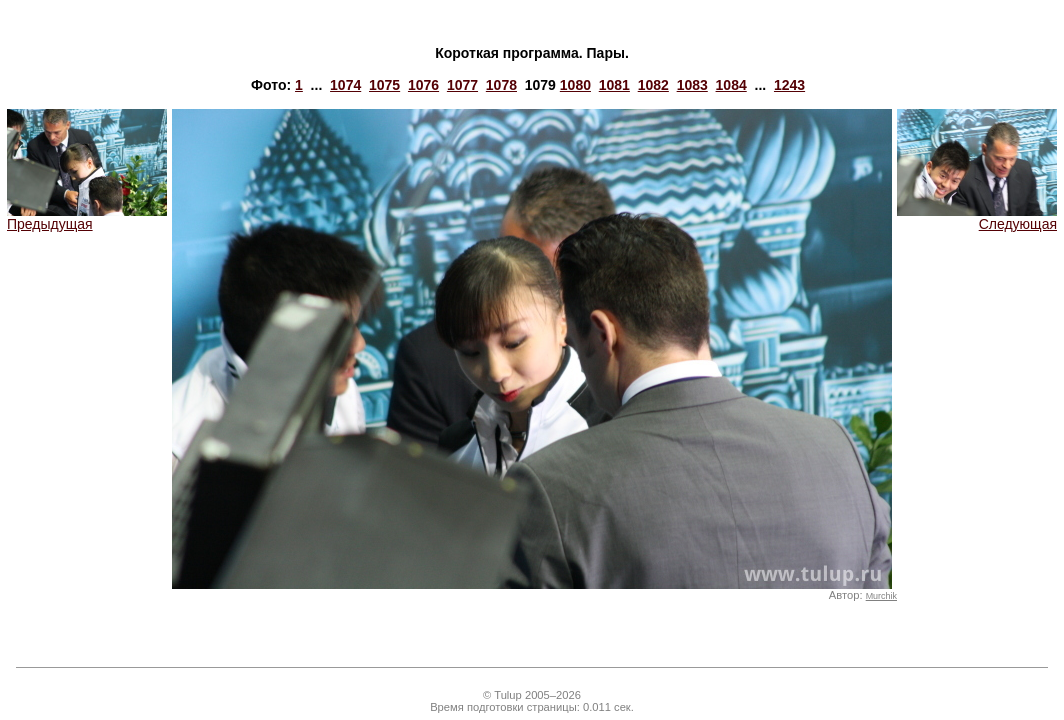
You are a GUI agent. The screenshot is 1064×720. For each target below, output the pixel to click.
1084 (731, 85)
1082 (653, 85)
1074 (345, 85)
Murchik (881, 596)
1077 (462, 85)
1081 (614, 85)
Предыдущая (87, 217)
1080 (575, 85)
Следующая (977, 217)
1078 (501, 85)
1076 (423, 85)
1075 (384, 85)
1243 (789, 85)
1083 (692, 85)
